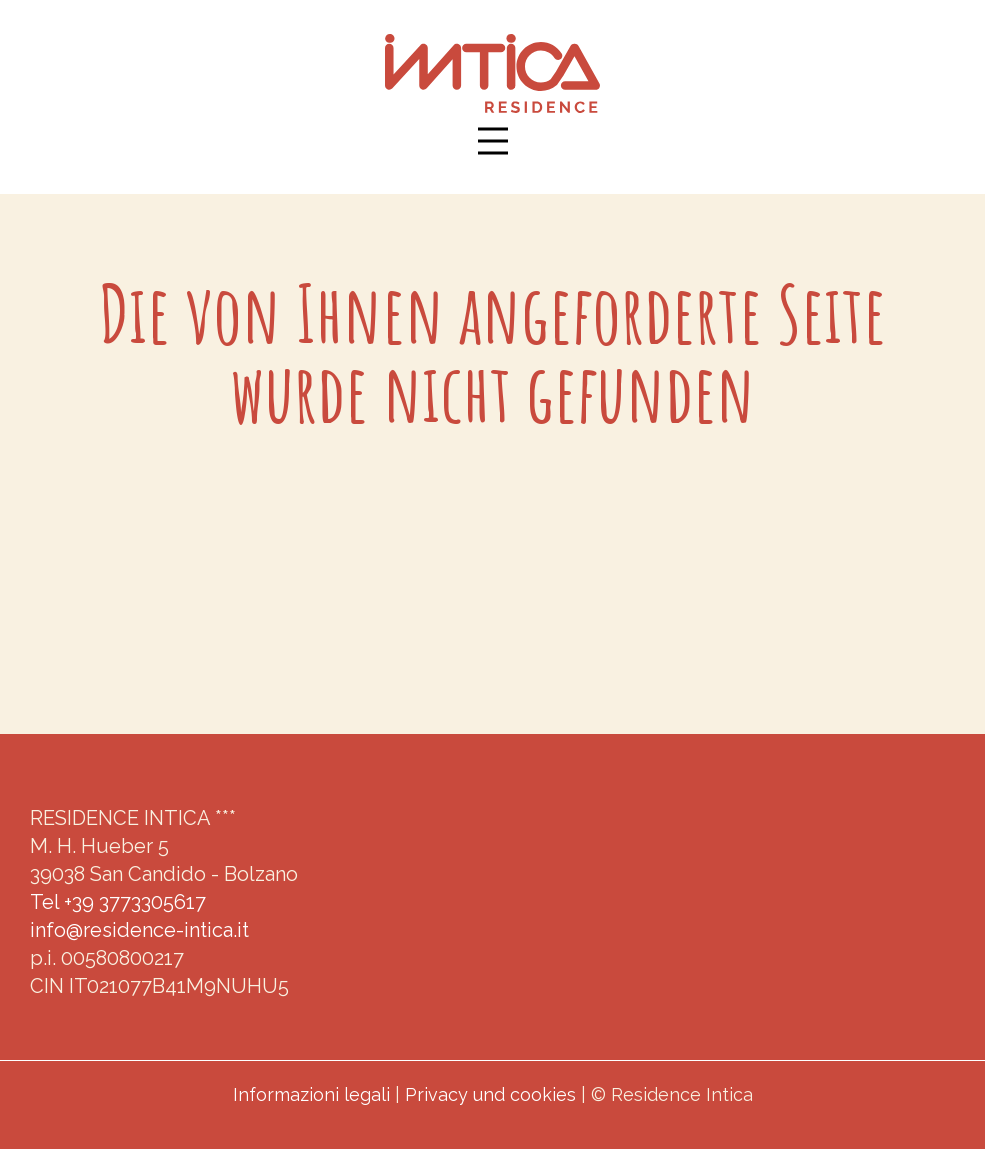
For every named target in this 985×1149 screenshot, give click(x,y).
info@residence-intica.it (139, 930)
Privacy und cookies (490, 1094)
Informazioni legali (311, 1094)
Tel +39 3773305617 (118, 902)
